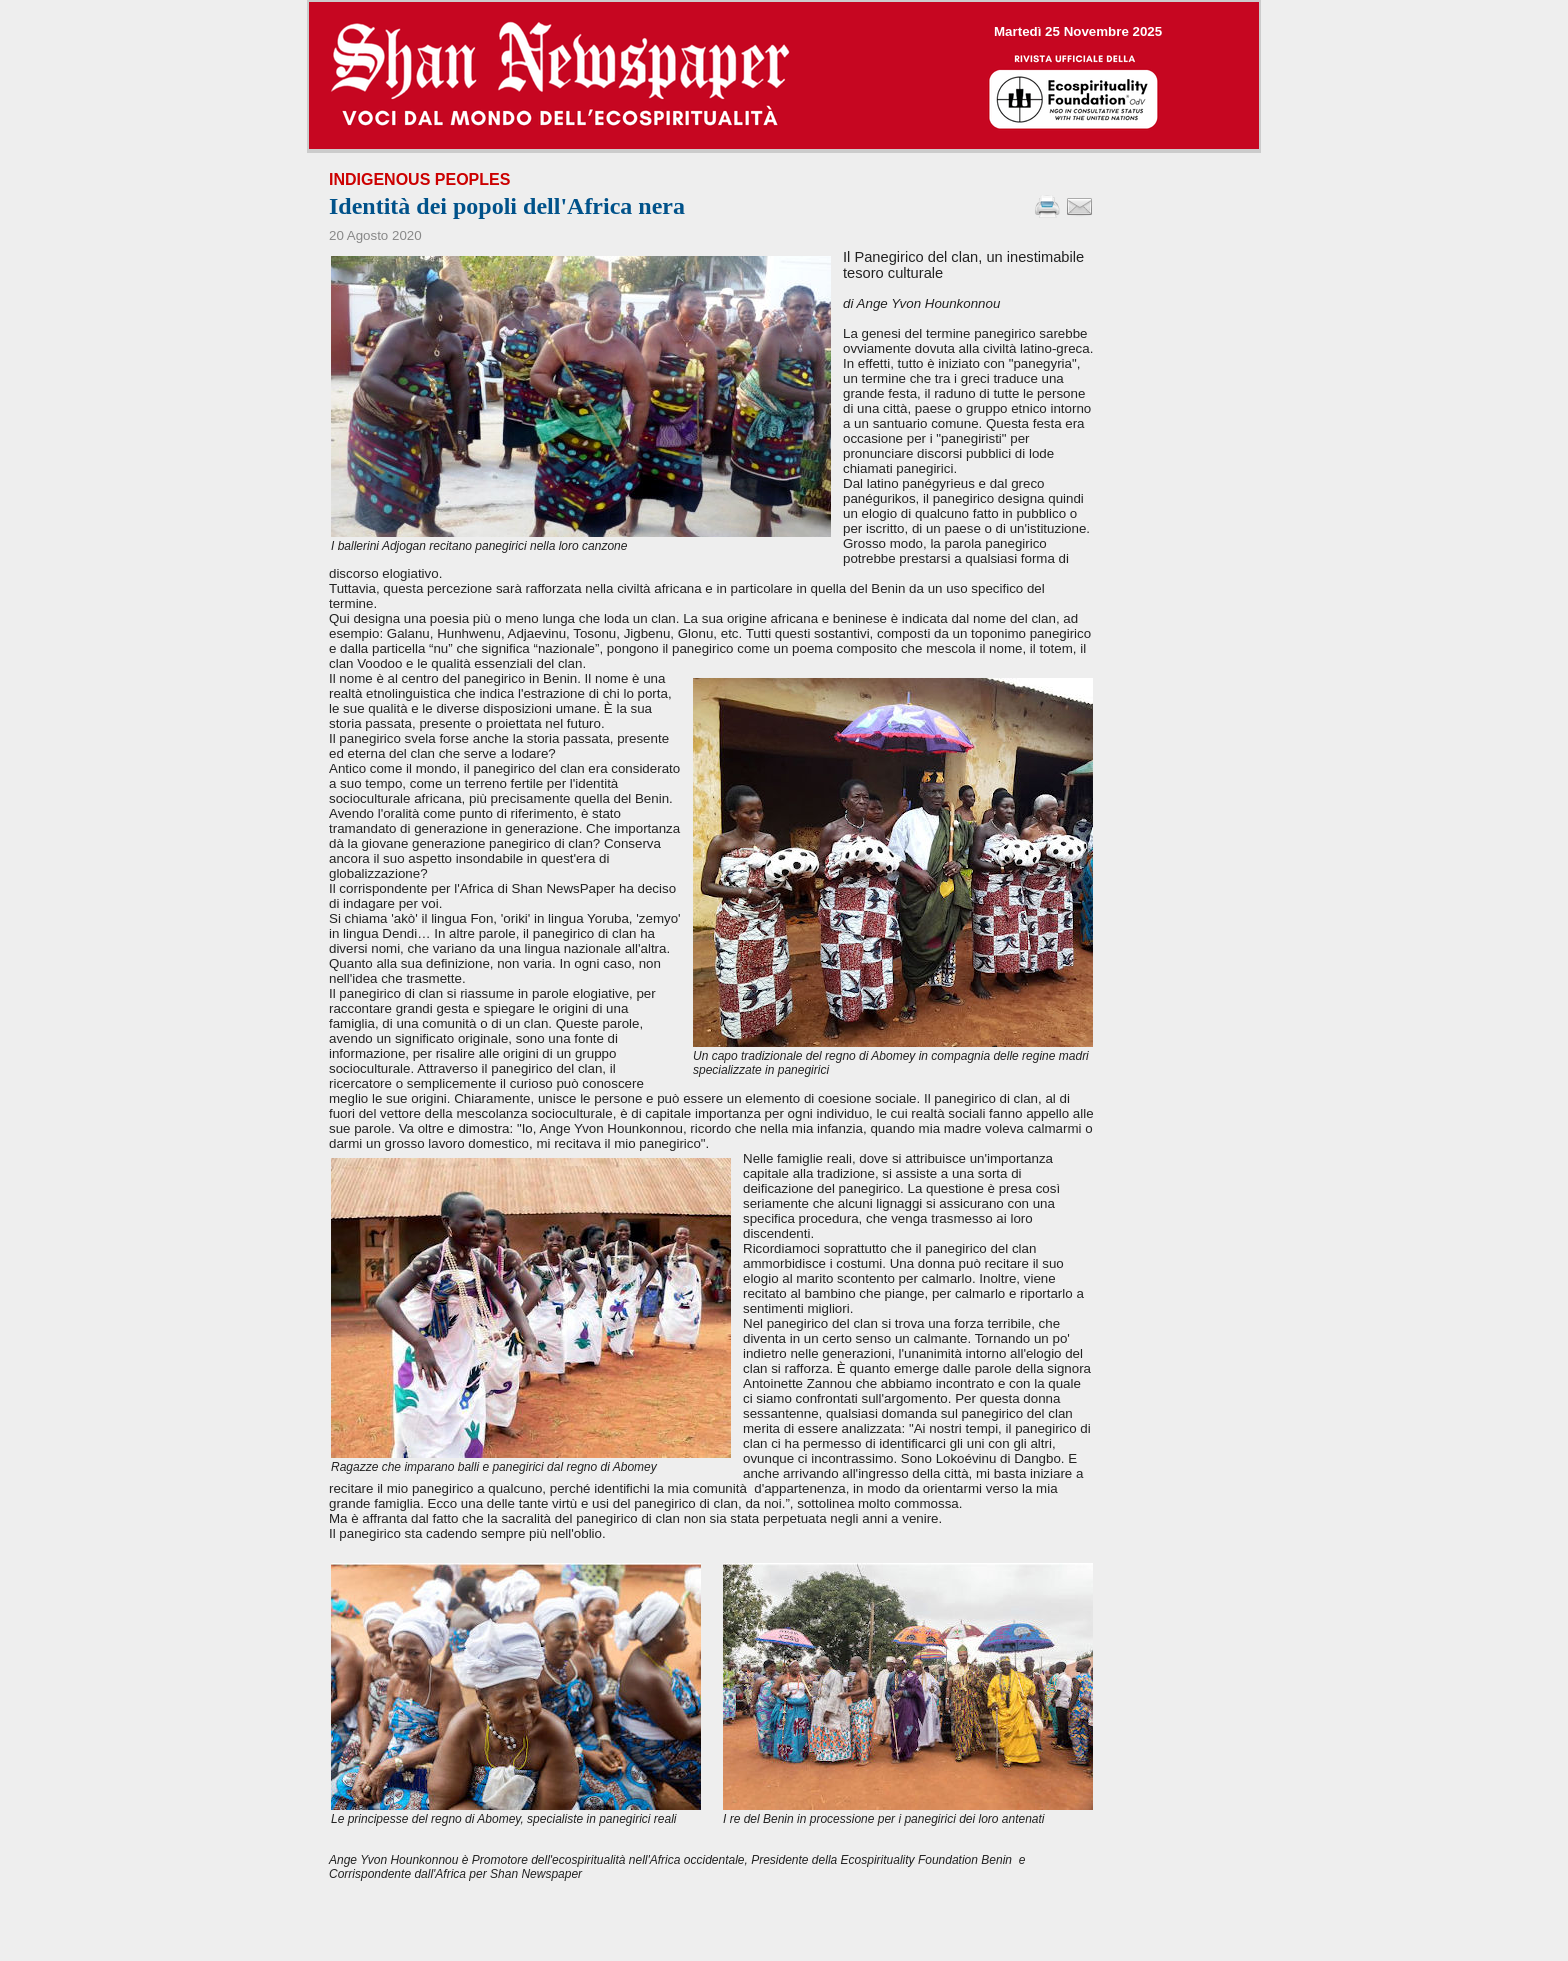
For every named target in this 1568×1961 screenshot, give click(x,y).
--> (784, 75)
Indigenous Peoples (419, 179)
